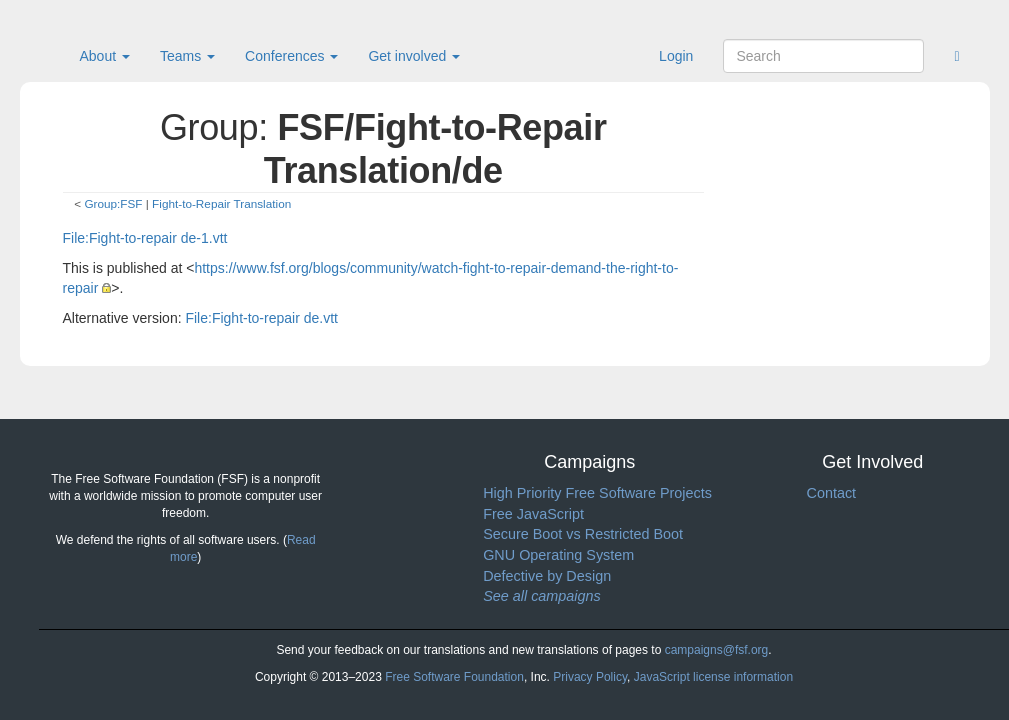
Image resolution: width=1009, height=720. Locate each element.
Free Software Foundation (454, 677)
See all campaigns (542, 596)
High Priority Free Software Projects (597, 493)
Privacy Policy (590, 677)
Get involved (414, 56)
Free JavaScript (533, 514)
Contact (831, 493)
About (105, 56)
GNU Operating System (558, 555)
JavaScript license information (713, 677)
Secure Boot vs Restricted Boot (583, 534)
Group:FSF (113, 203)
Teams (187, 56)
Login (676, 56)
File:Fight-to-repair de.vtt (261, 318)
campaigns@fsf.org (717, 650)
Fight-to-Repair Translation (221, 203)
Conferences (291, 56)
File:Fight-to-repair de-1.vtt (145, 238)
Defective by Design (547, 576)
